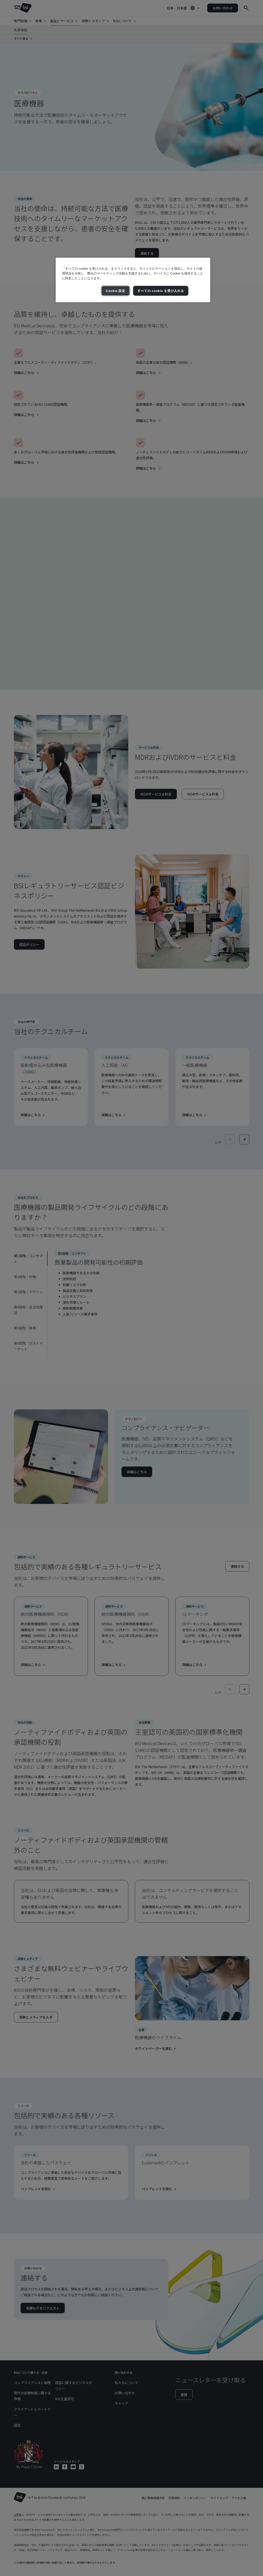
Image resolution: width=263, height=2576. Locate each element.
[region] (133, 280)
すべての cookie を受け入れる (160, 291)
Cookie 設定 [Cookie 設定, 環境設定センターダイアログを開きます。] (115, 291)
